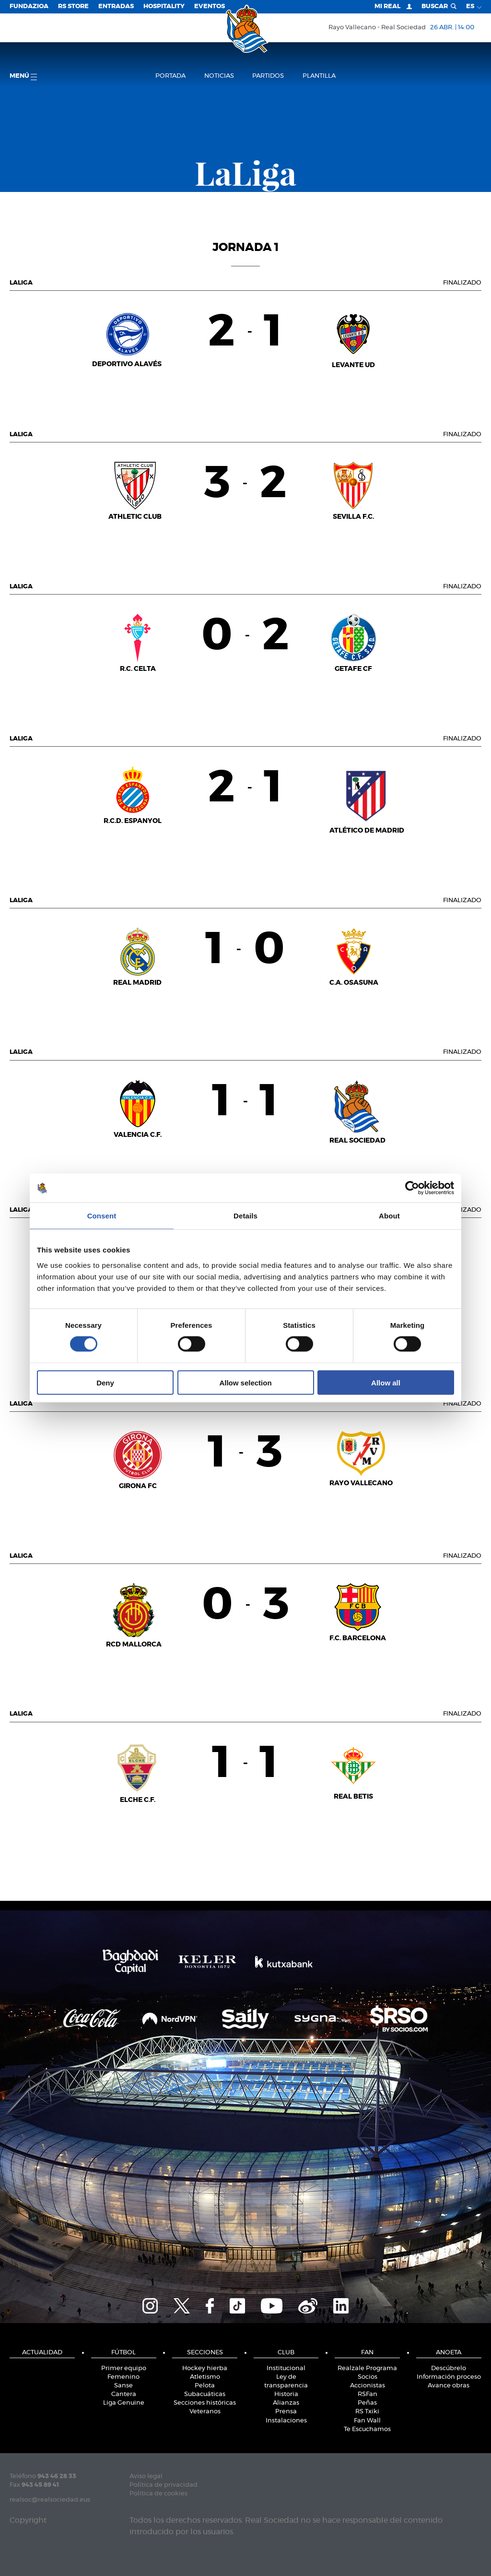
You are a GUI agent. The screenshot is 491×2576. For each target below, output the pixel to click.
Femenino (123, 2377)
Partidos (268, 76)
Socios (367, 2377)
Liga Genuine (123, 2403)
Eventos (209, 6)
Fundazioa (29, 6)
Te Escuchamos (367, 2429)
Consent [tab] (102, 1216)
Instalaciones (286, 2421)
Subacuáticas (204, 2394)
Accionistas (367, 2386)
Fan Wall (367, 2421)
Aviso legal (146, 2476)
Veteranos (205, 2412)
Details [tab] (245, 1216)
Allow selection (245, 1382)
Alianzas (286, 2403)
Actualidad (42, 2352)
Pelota (205, 2386)
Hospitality (164, 6)
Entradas (116, 6)
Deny (105, 1382)
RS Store (73, 6)
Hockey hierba (204, 2368)
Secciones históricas (205, 2403)
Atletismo (205, 2377)
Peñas (367, 2403)
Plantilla (319, 76)
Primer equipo (123, 2368)
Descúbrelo (448, 2368)
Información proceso (449, 2377)
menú (23, 76)
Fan (367, 2352)
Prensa (286, 2412)
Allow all (385, 1382)
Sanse (123, 2386)
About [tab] (389, 1216)
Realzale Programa (367, 2368)
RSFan (367, 2394)
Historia (286, 2394)
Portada (170, 76)
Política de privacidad (163, 2485)
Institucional (286, 2368)
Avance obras (448, 2386)
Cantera (123, 2394)
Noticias (219, 76)
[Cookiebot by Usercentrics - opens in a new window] (412, 1188)
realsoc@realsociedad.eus (50, 2500)
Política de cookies (158, 2494)
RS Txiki (367, 2412)
